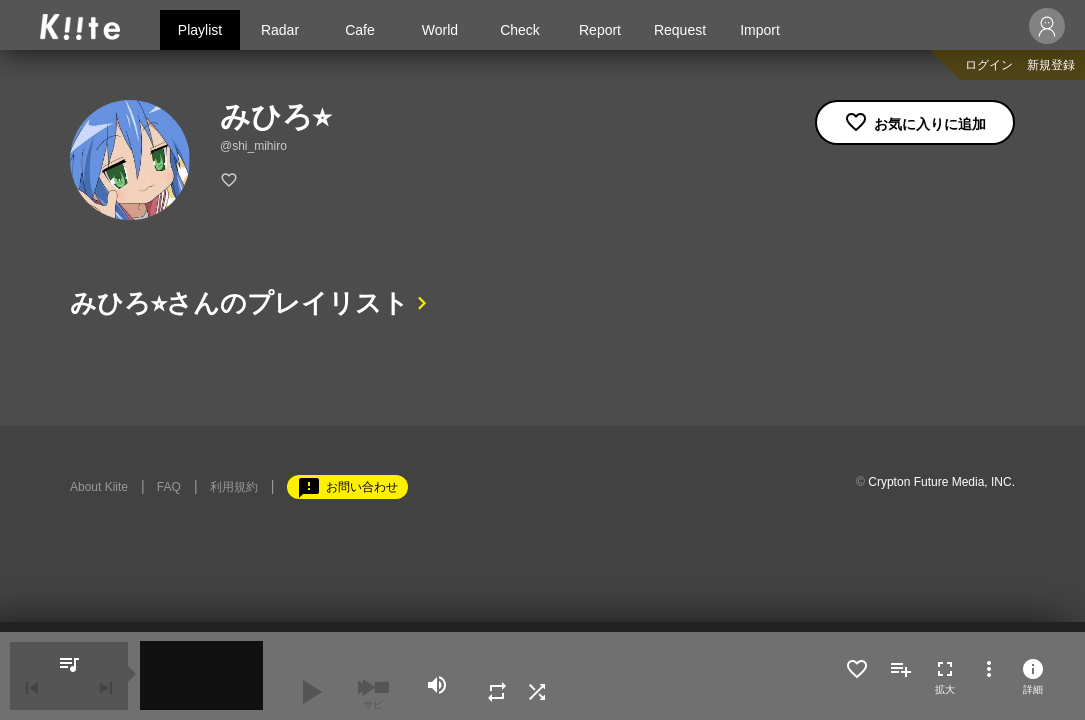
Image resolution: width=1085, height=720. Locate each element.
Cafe (360, 30)
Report (600, 30)
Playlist (200, 30)
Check (520, 30)
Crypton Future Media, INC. (941, 482)
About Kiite (99, 487)
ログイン (989, 65)
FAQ (169, 487)
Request (680, 30)
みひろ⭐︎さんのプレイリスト (239, 303)
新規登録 (1051, 65)
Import (760, 30)
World (440, 30)
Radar (280, 30)
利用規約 (234, 487)
